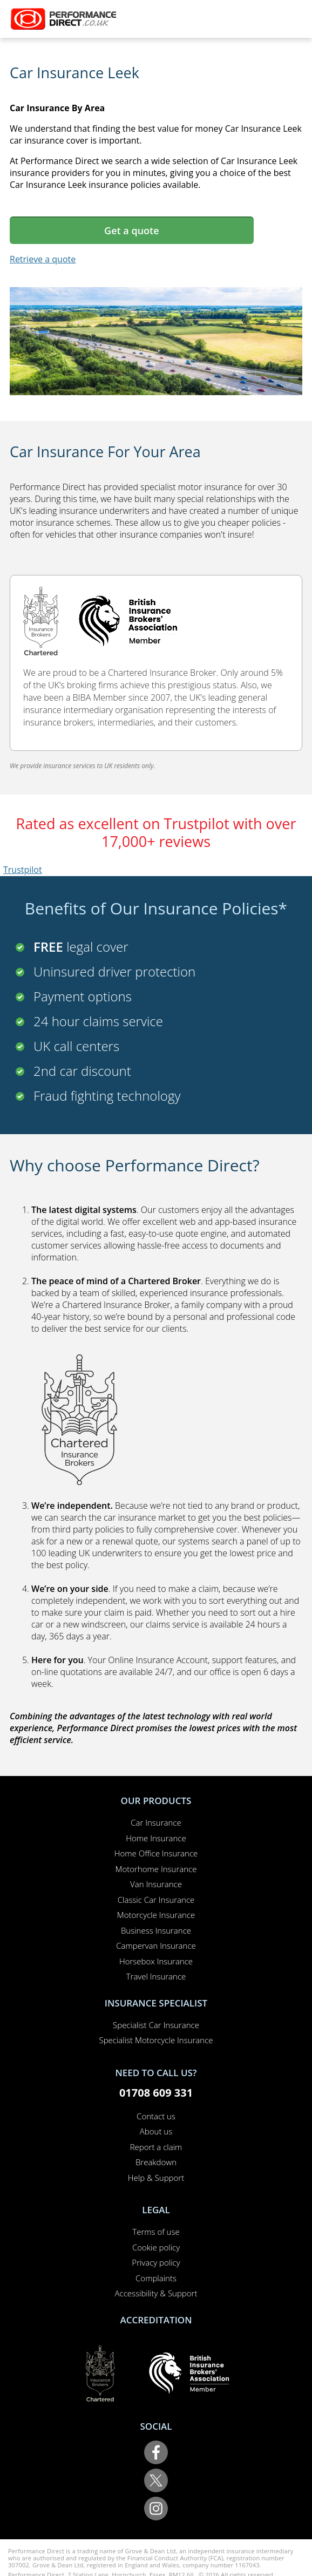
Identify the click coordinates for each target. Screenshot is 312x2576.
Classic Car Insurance (156, 1899)
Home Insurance (156, 1838)
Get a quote (131, 230)
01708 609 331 (156, 2092)
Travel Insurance (156, 1976)
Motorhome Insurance (156, 1868)
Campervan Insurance (156, 1945)
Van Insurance (156, 1884)
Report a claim (156, 2146)
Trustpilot (22, 870)
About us (156, 2131)
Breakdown (156, 2162)
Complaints (156, 2278)
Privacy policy (156, 2262)
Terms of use (155, 2231)
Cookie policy (156, 2247)
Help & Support (156, 2177)
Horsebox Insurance (156, 1961)
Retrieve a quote (43, 259)
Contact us (156, 2116)
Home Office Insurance (156, 1853)
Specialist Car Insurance (156, 2024)
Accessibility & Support (156, 2293)
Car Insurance (156, 1822)
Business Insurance (156, 1930)
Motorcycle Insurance (156, 1914)
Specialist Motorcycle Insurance (156, 2040)
